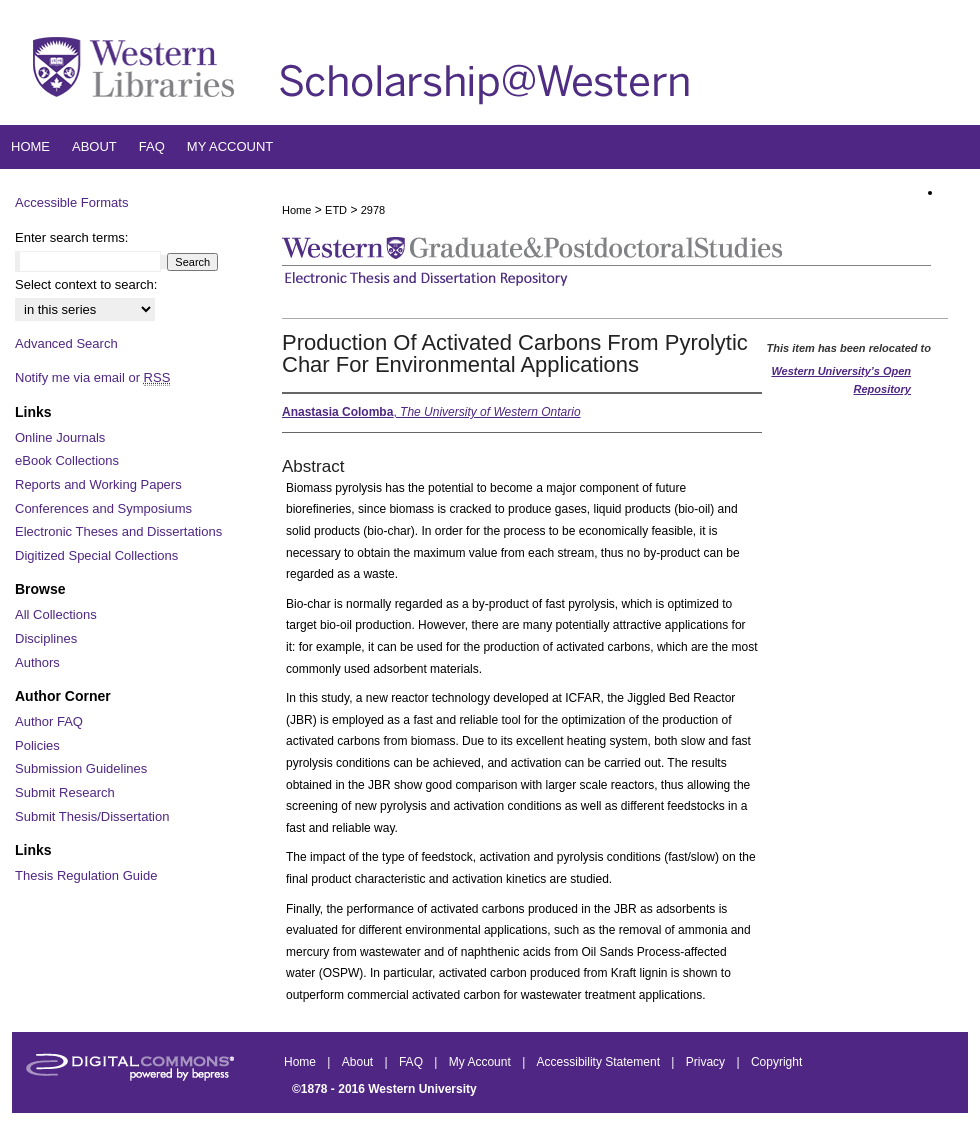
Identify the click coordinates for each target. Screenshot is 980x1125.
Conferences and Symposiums (103, 508)
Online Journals (60, 437)
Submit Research (65, 792)
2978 (373, 210)
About (359, 1062)
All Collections (56, 614)
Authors (37, 662)
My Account (481, 1062)
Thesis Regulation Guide (86, 875)
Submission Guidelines (81, 768)
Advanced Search (66, 343)
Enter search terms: (71, 237)
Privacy (707, 1062)
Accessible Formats (71, 202)
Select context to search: (86, 284)
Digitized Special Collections (96, 555)
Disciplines (46, 638)
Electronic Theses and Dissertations (118, 531)
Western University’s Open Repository (841, 380)
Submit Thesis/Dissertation (92, 816)
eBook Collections (67, 460)
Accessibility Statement (600, 1062)
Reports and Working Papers (98, 484)
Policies (37, 745)
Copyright (776, 1062)
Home (296, 210)
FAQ (412, 1062)
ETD (336, 210)
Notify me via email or (92, 378)
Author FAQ (49, 721)
